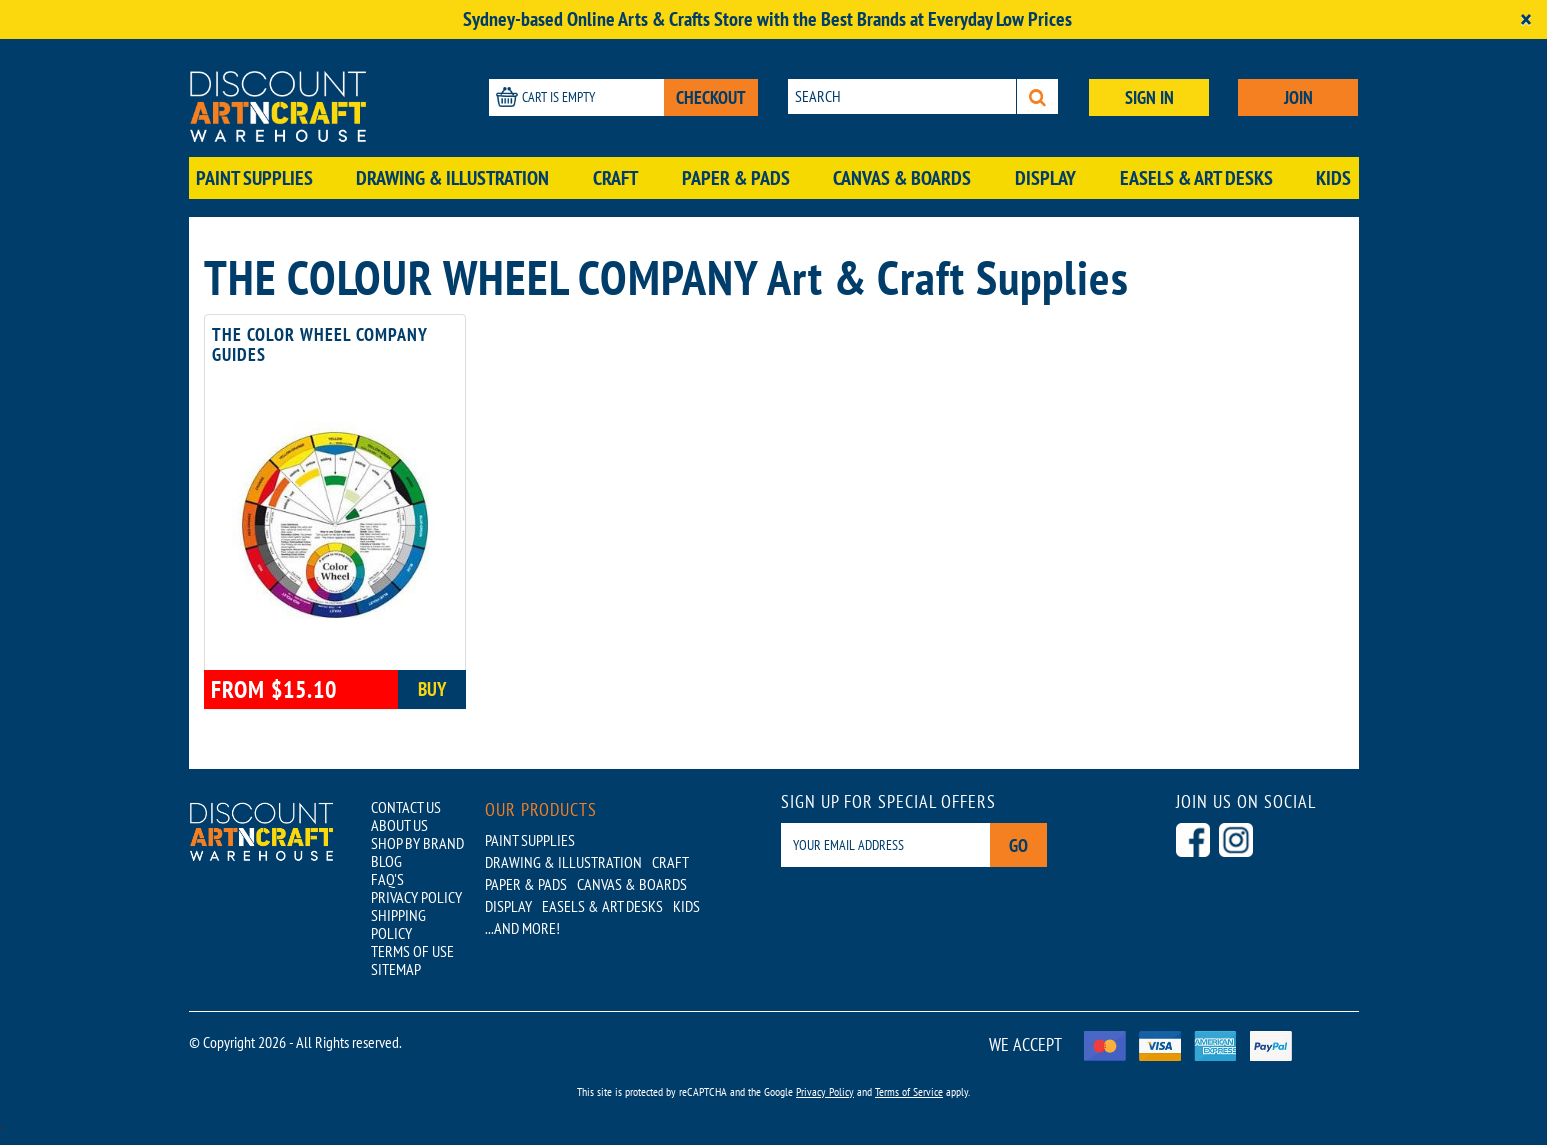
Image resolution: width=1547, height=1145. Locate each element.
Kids (1333, 178)
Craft (615, 178)
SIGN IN (1149, 97)
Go (1018, 845)
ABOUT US (399, 825)
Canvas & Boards (902, 178)
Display (1045, 178)
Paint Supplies (254, 178)
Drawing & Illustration (452, 178)
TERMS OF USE (412, 951)
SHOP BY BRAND (417, 843)
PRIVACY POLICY (416, 897)
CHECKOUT (711, 97)
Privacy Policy (825, 1091)
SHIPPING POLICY (398, 924)
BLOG (386, 861)
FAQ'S (387, 879)
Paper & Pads (736, 178)
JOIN (1298, 97)
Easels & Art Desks (1196, 178)
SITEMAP (396, 969)
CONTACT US (406, 807)
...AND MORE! (522, 928)
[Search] (1037, 96)
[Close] (1526, 19)
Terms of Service (909, 1091)
